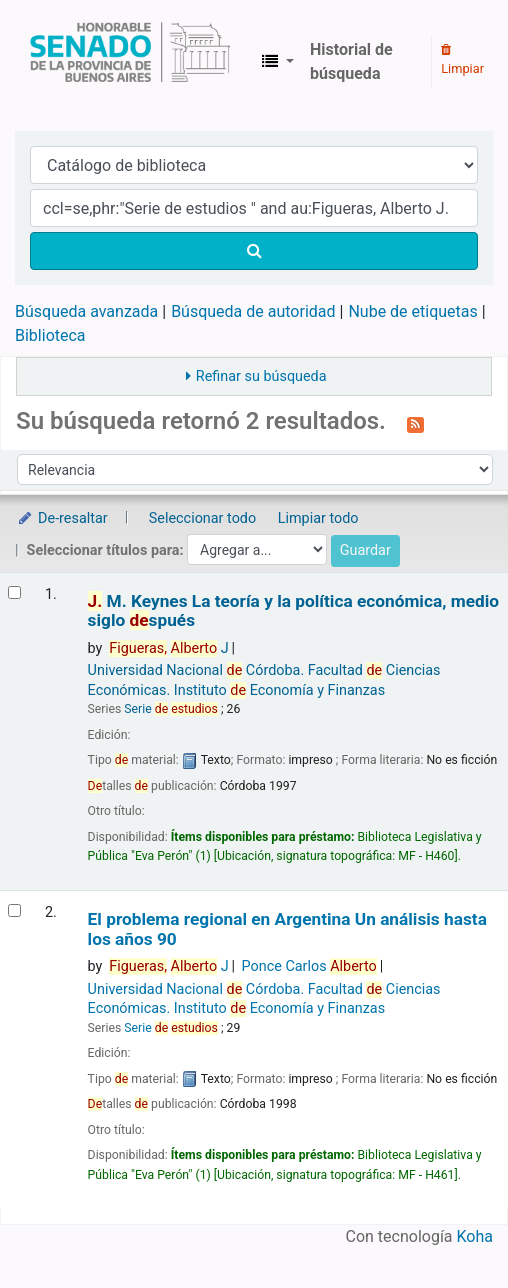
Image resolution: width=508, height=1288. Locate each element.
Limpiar (462, 60)
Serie (171, 709)
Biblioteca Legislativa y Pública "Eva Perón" (130, 62)
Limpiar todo (318, 518)
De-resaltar (62, 518)
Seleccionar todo (202, 518)
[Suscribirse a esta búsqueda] (415, 423)
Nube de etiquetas (412, 311)
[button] (278, 62)
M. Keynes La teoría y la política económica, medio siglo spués (293, 611)
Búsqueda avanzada (86, 311)
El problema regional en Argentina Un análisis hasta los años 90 (287, 929)
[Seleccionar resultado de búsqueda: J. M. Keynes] (14, 592)
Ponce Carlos (309, 966)
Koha (475, 1236)
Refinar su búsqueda (261, 376)
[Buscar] (254, 251)
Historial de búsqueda (351, 61)
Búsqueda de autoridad (253, 311)
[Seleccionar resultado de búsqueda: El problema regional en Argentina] (14, 910)
